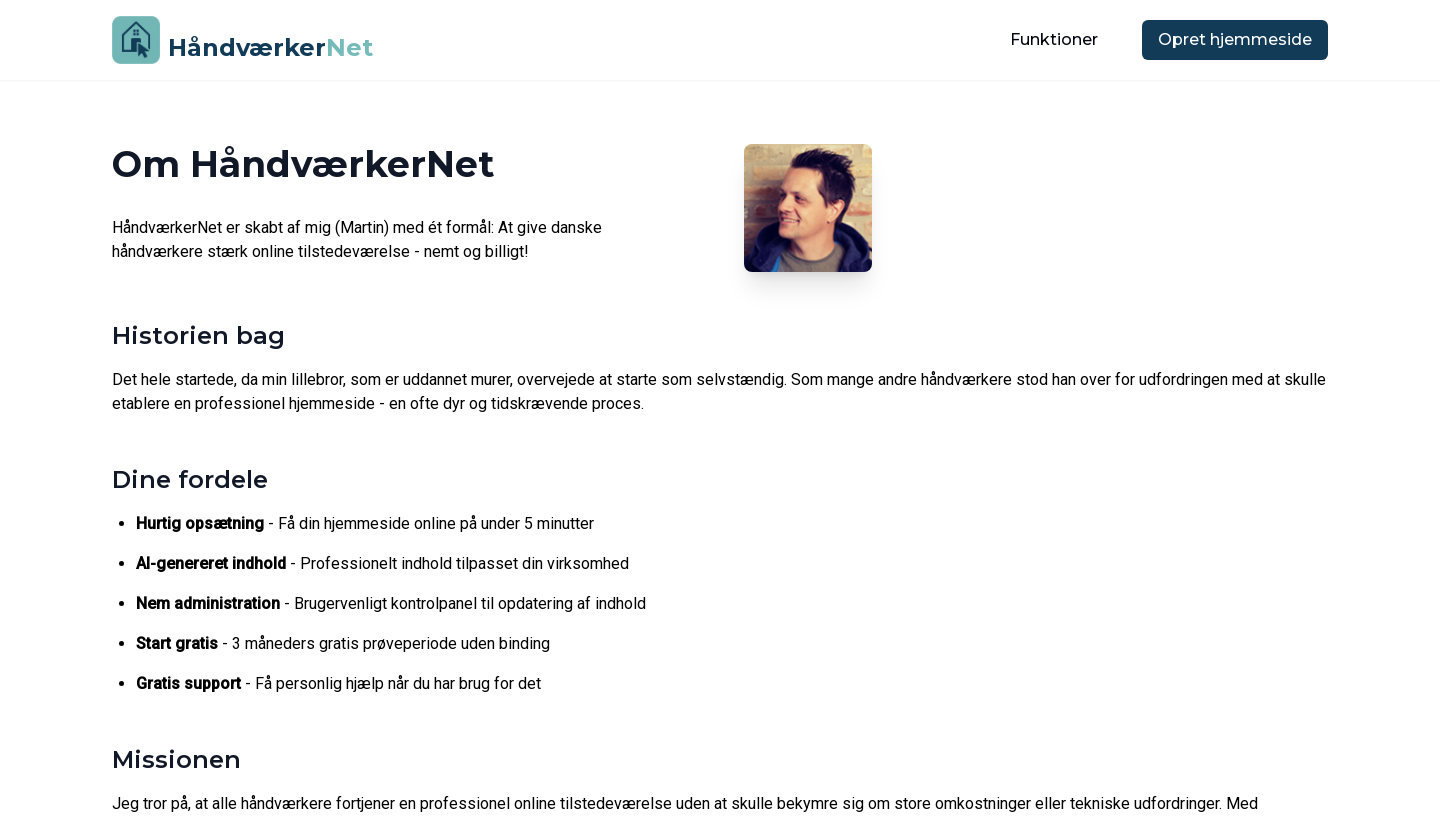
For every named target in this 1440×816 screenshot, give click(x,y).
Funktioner (1054, 39)
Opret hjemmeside (1235, 39)
